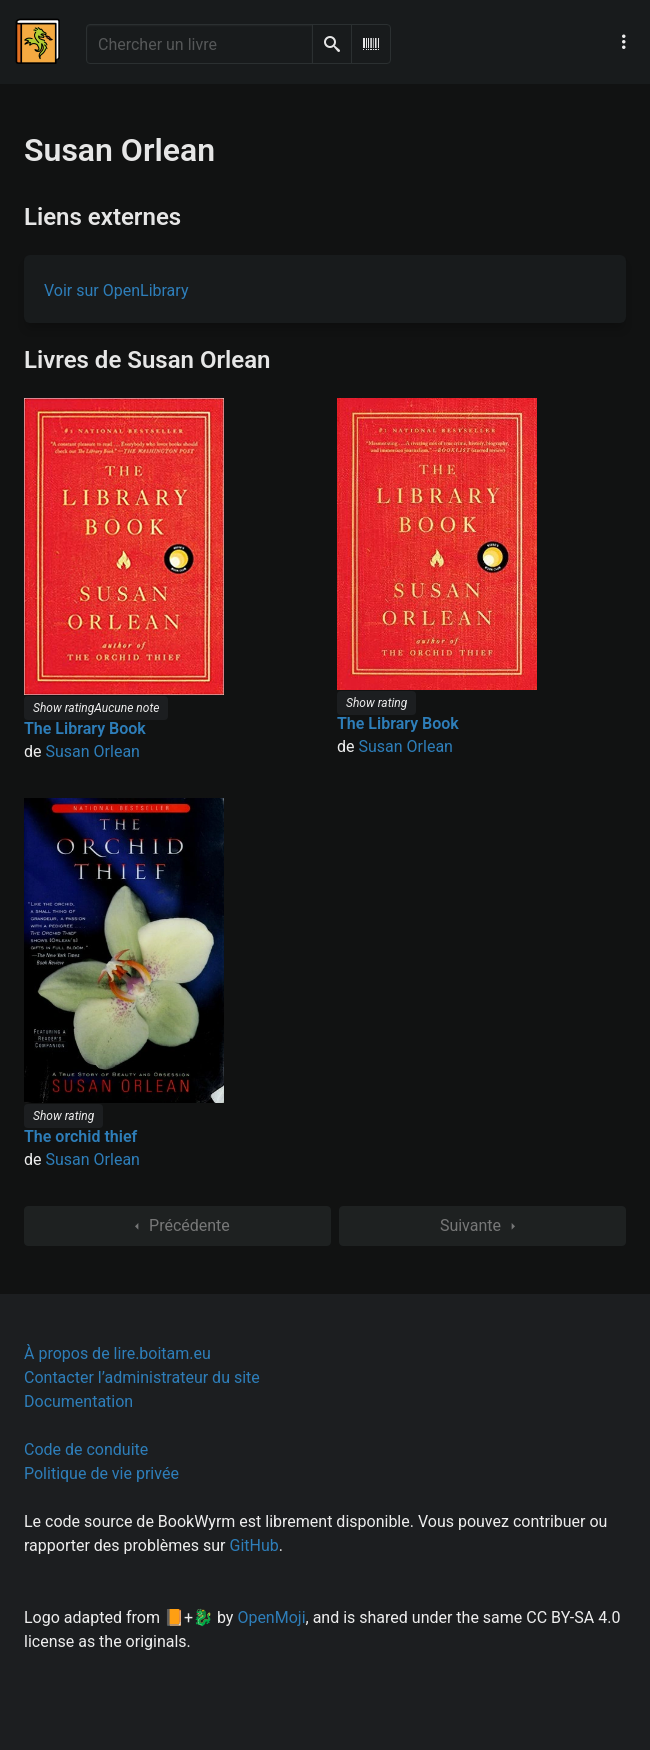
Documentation (78, 1401)
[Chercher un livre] (199, 44)
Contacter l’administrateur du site (142, 1377)
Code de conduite (86, 1449)
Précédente (177, 1226)
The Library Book (85, 728)
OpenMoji (271, 1617)
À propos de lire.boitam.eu (117, 1353)
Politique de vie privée (101, 1473)
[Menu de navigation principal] (624, 42)
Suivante (482, 1226)
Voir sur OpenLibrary (116, 290)
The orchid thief (80, 1136)
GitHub (254, 1545)
